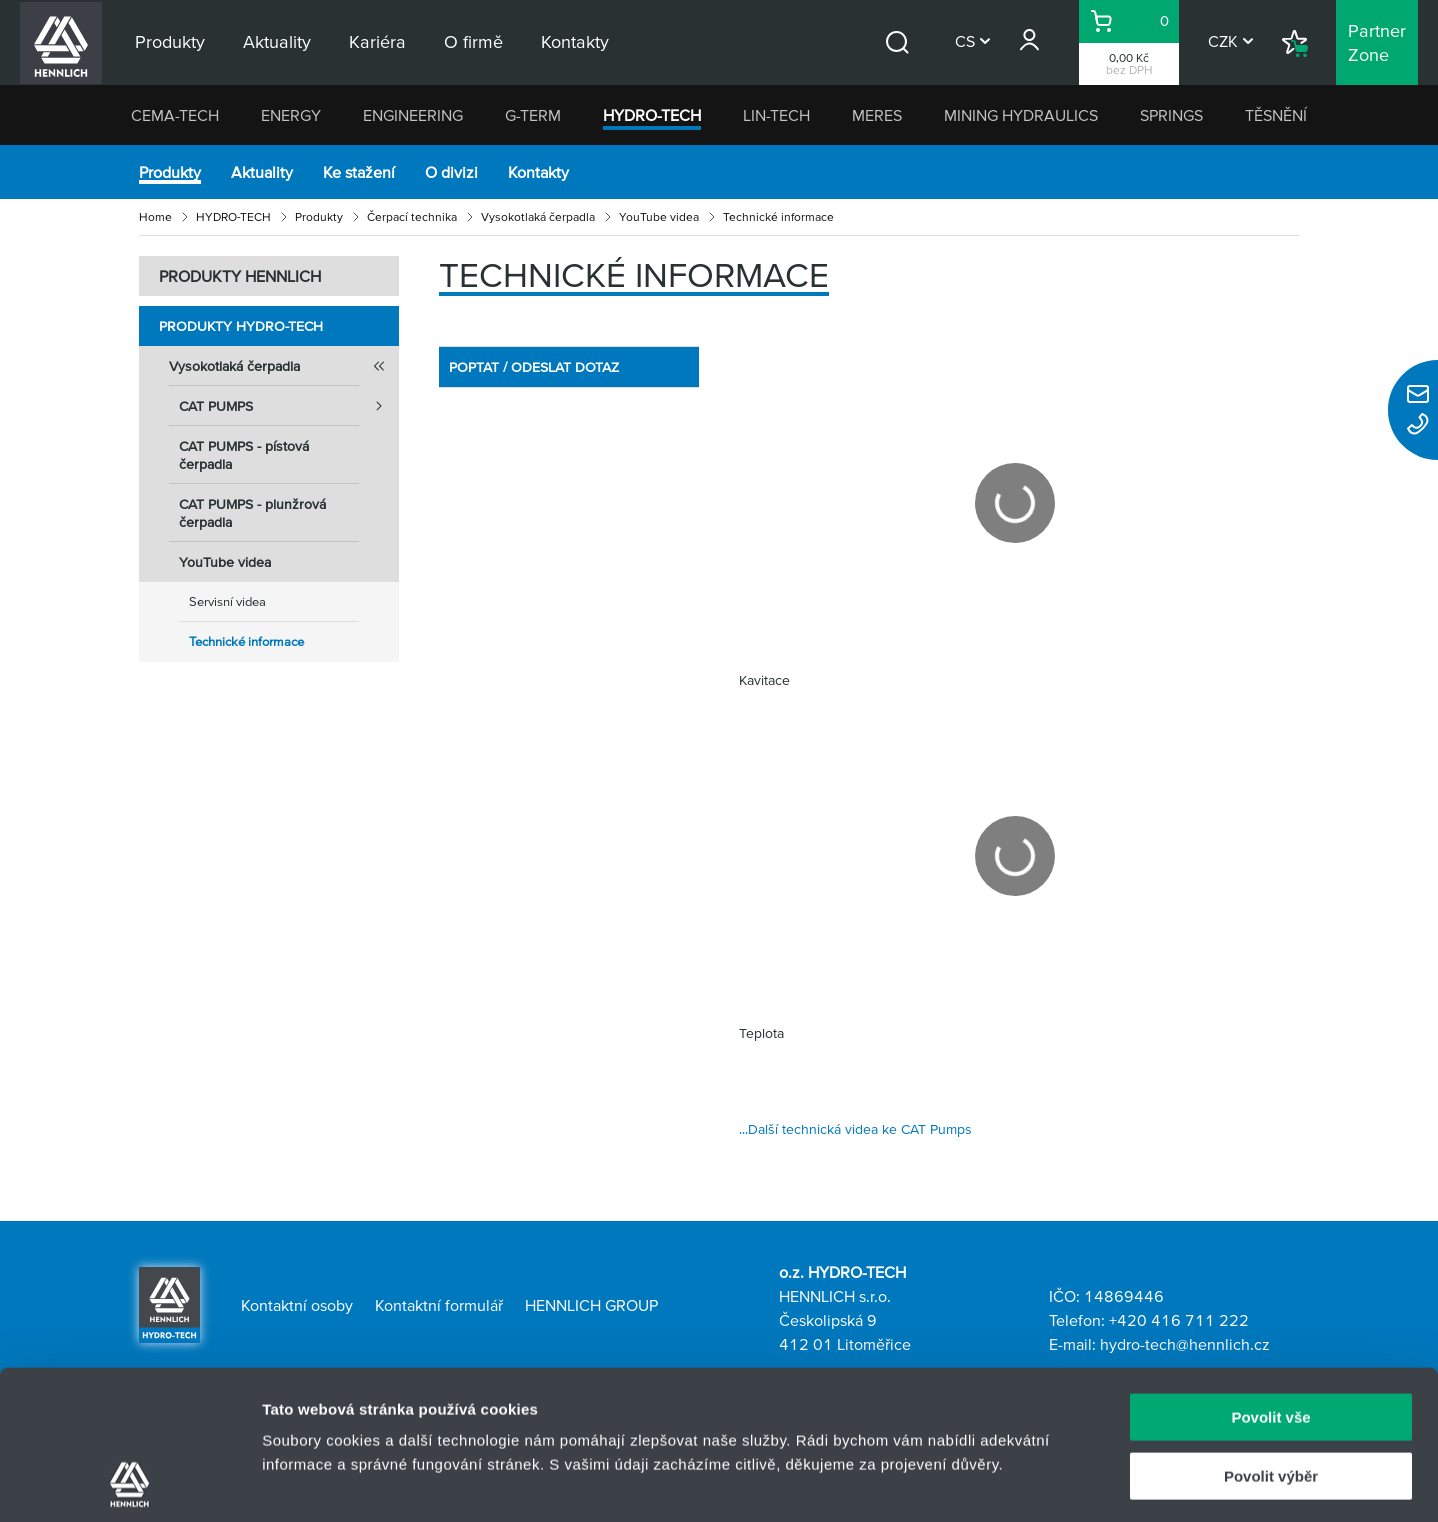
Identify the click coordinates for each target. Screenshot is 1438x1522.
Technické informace (246, 641)
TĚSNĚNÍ (1276, 115)
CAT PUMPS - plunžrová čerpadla (252, 513)
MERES (877, 115)
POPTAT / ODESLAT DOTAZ (534, 367)
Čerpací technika (412, 216)
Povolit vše (1270, 1277)
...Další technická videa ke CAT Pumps (855, 1129)
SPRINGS (1171, 115)
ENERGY (291, 115)
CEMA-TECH (175, 115)
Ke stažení (359, 172)
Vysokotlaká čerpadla (538, 216)
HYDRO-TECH (652, 115)
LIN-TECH (776, 115)
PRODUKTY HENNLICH (240, 276)
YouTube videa (659, 216)
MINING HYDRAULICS (1021, 115)
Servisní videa (227, 601)
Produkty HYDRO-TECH (241, 326)
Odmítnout (1271, 1394)
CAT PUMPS (289, 406)
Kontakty (538, 172)
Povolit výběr (1271, 1336)
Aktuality (262, 172)
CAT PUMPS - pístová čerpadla (244, 455)
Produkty (170, 172)
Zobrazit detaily (1057, 1482)
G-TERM (533, 115)
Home (155, 216)
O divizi (451, 172)
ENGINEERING (413, 115)
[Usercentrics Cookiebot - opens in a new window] (129, 1483)
